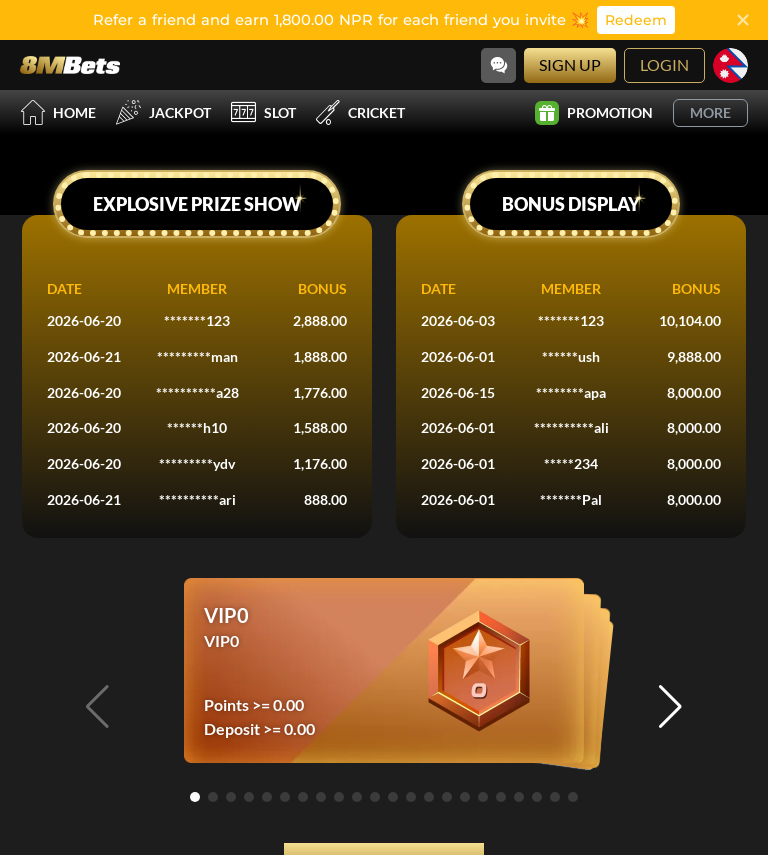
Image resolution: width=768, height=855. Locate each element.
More (710, 112)
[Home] (70, 65)
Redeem (636, 20)
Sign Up (570, 64)
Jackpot (163, 112)
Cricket (360, 112)
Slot (263, 112)
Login (664, 64)
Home (58, 112)
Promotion (594, 113)
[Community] (498, 65)
